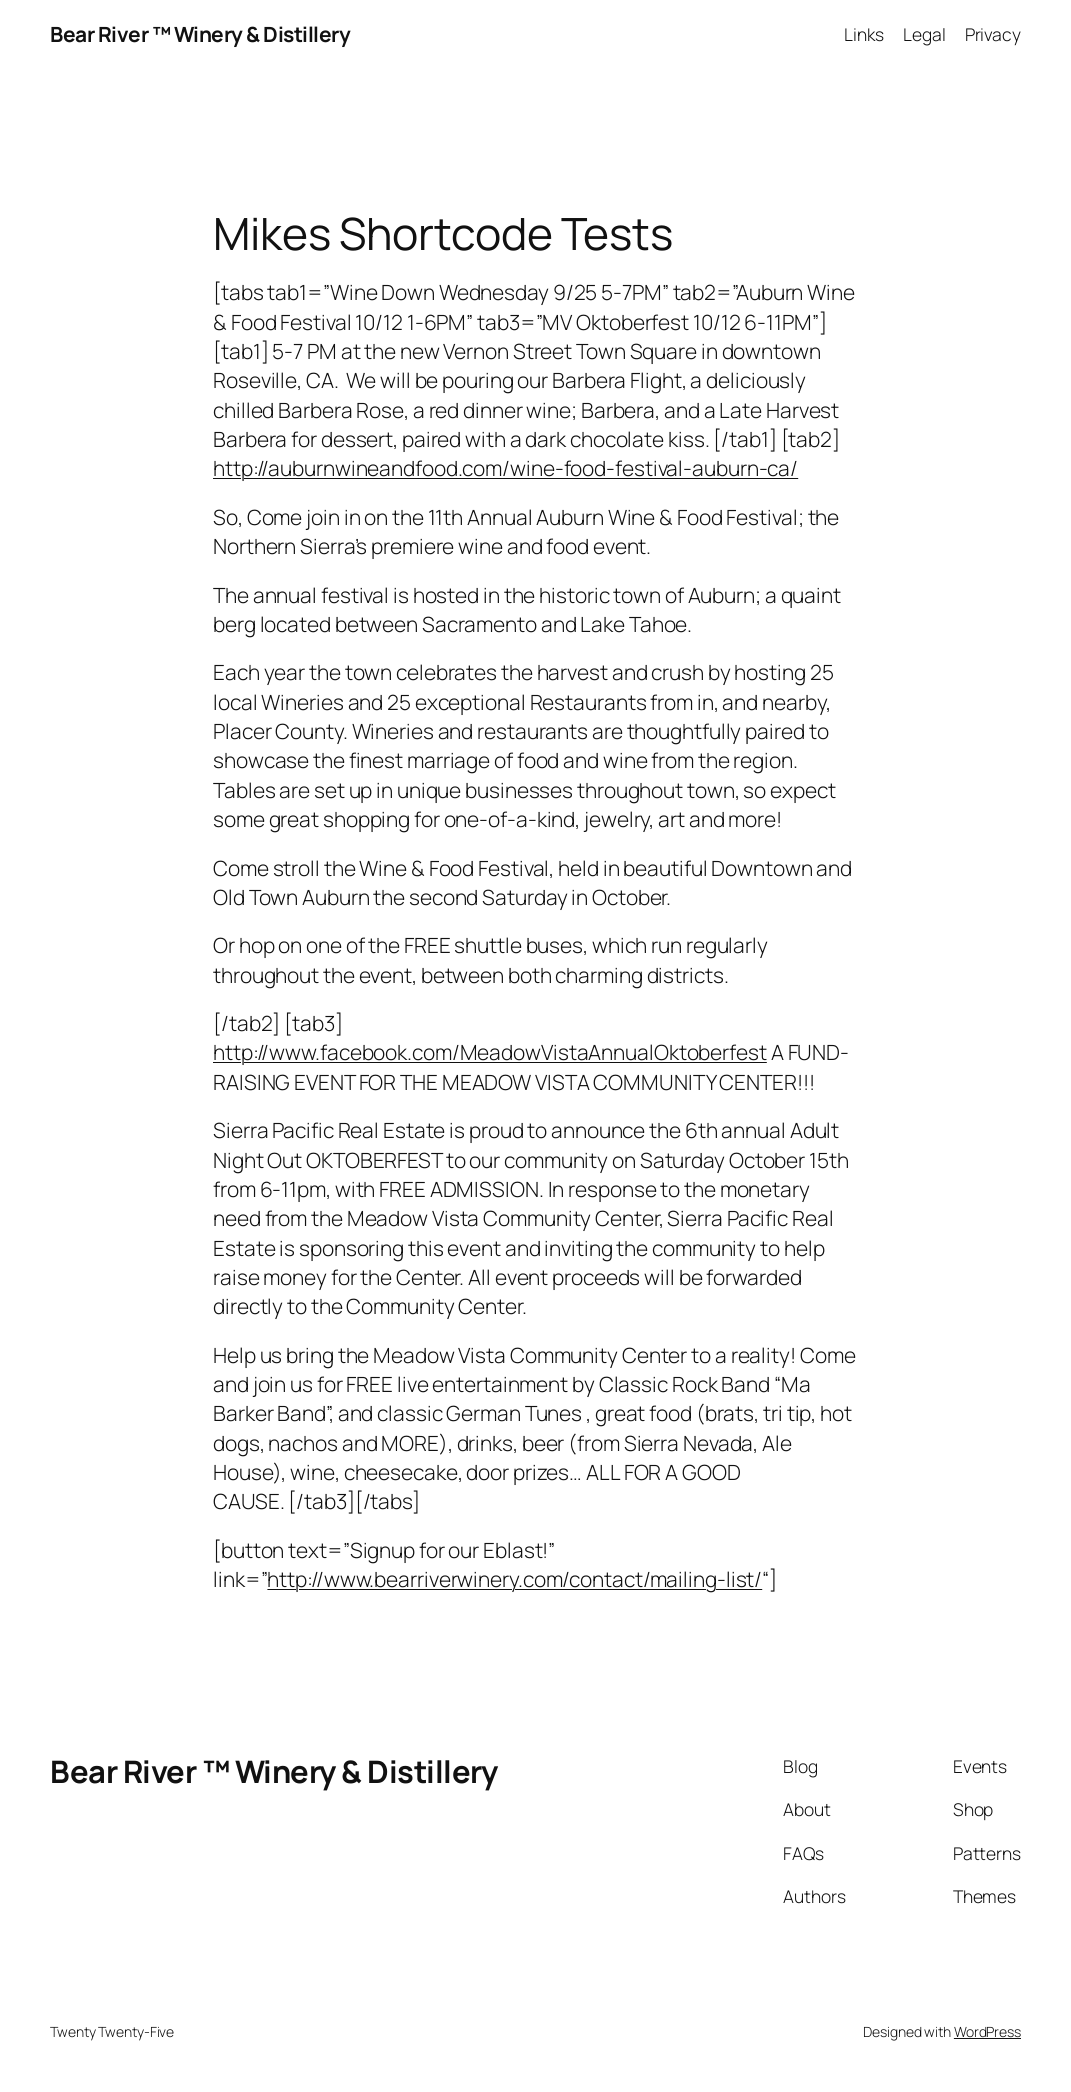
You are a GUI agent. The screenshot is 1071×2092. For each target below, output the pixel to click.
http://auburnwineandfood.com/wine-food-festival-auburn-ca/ (505, 468)
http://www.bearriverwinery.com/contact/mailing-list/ (514, 1579)
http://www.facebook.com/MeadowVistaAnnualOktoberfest (490, 1052)
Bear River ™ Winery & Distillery (200, 34)
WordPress (987, 2031)
